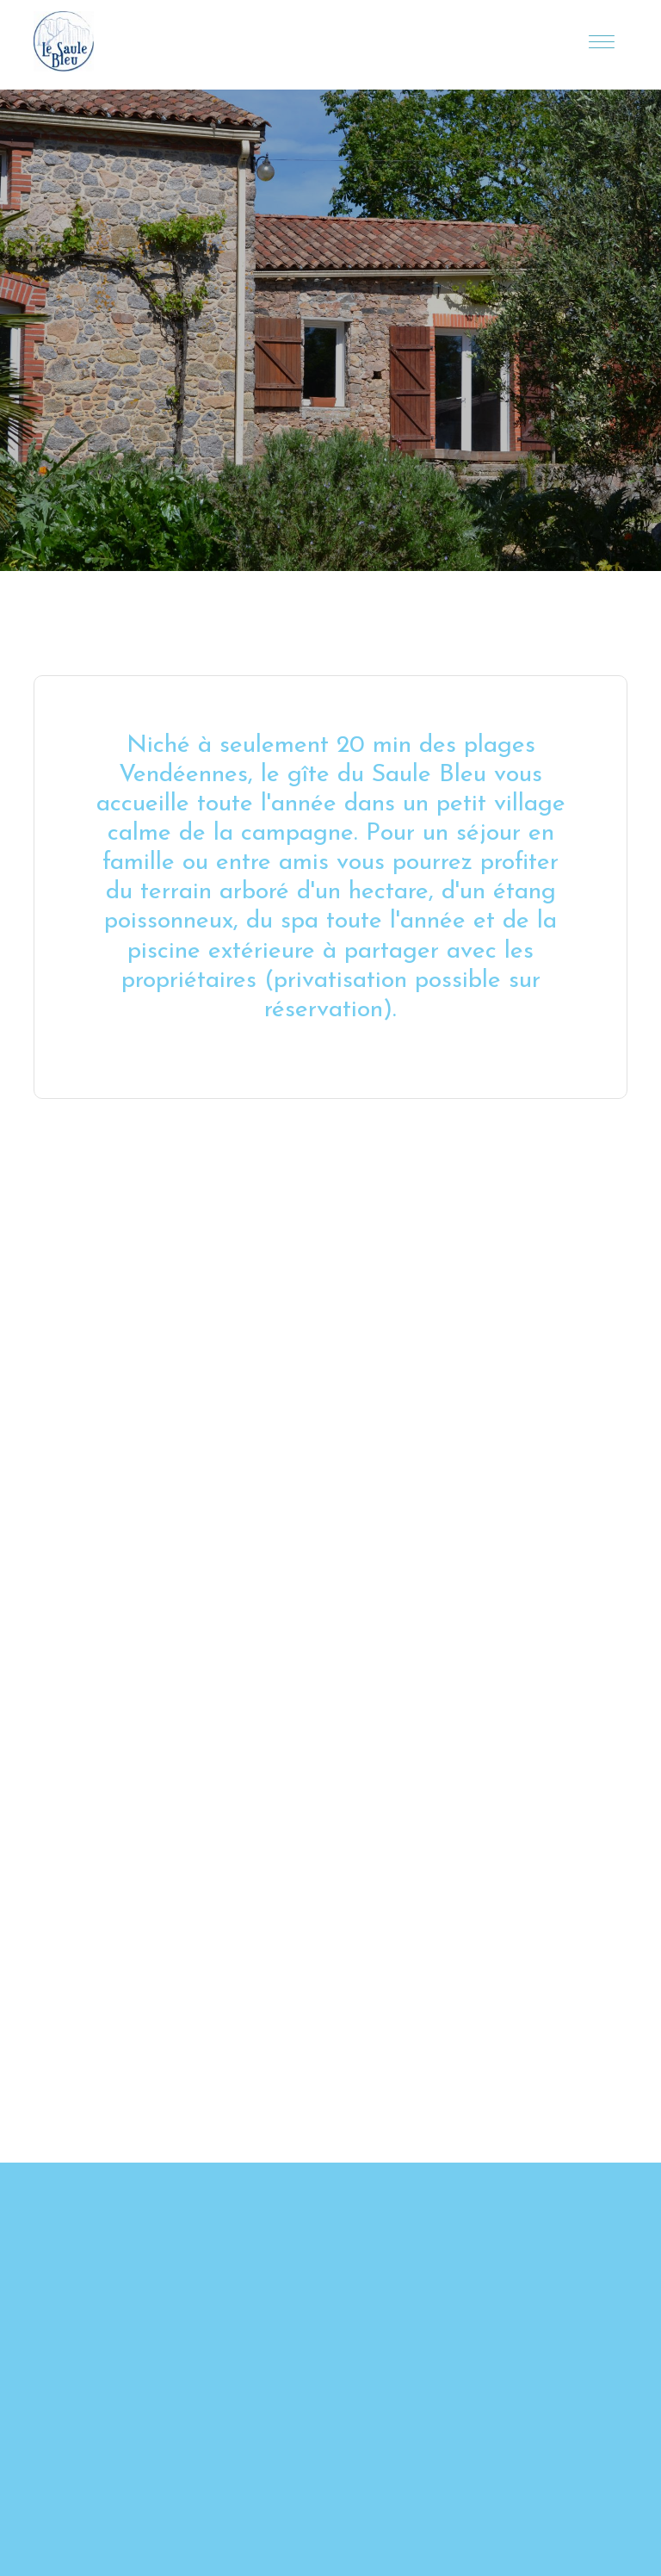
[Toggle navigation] (601, 41)
